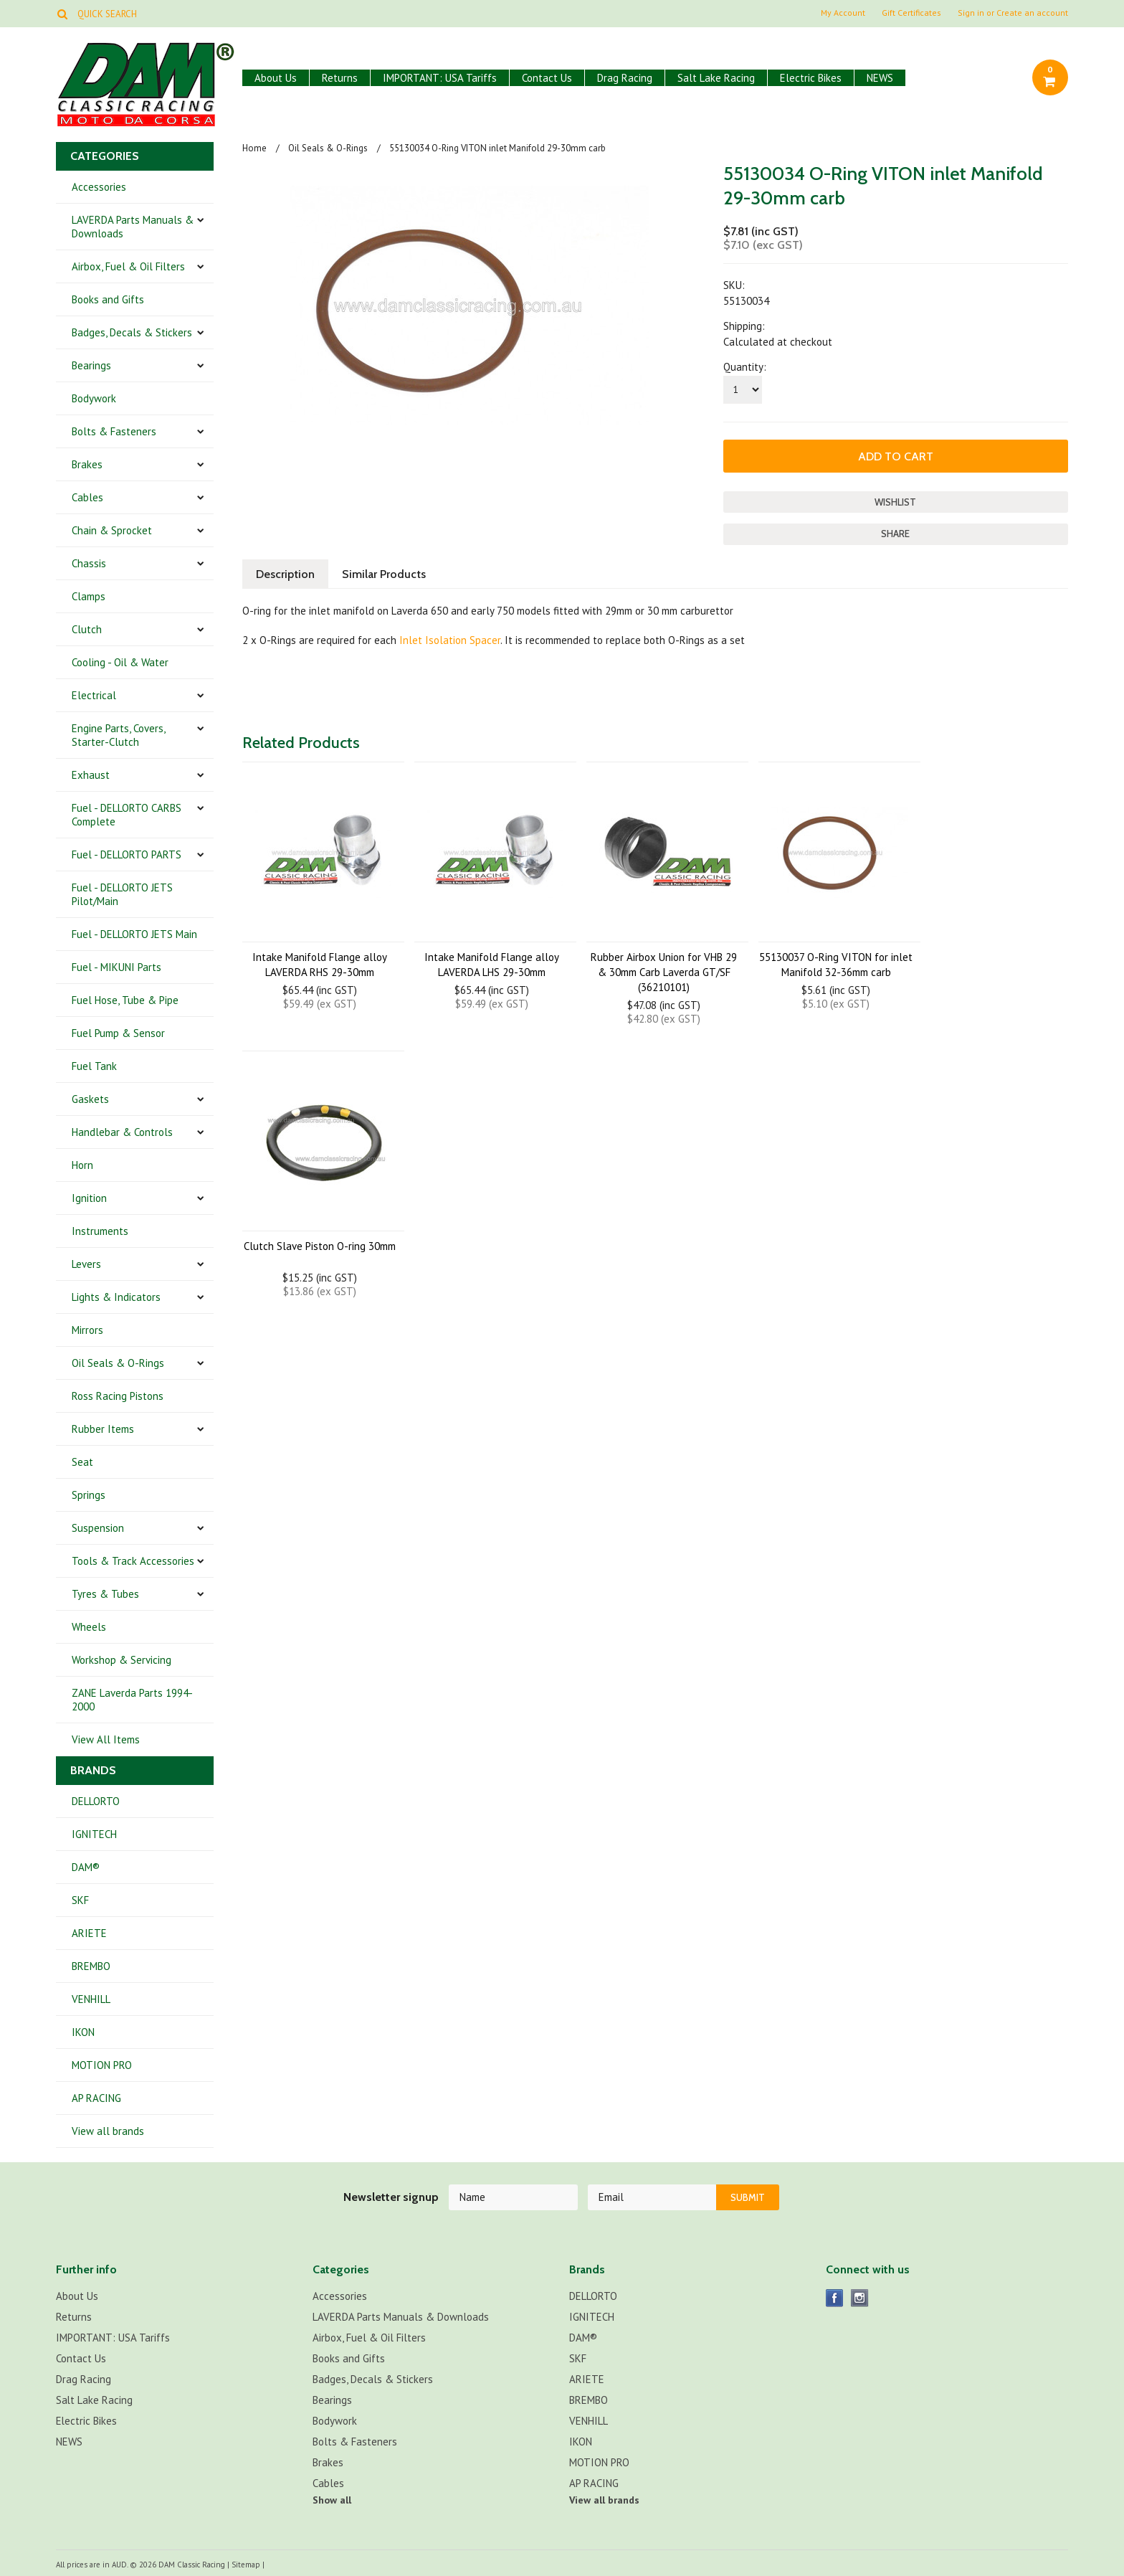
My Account (843, 13)
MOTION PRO (102, 2065)
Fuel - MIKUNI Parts (116, 967)
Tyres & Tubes (105, 1594)
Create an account (1032, 13)
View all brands (108, 2131)
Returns (340, 78)
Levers (86, 1264)
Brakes (87, 464)
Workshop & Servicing (121, 1660)
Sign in (971, 13)
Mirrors (87, 1330)
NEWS (880, 78)
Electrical (94, 695)
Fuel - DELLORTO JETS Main (134, 934)
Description (285, 574)
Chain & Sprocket (112, 530)
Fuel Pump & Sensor (118, 1033)
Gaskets (90, 1099)
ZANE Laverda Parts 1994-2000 (132, 1699)
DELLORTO (96, 1801)
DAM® (86, 1867)
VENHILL (91, 1999)
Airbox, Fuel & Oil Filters (128, 266)
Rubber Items (103, 1429)
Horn (82, 1165)
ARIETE (89, 1933)
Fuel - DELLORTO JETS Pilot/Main (122, 894)
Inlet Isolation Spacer (449, 640)
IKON (83, 2032)
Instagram (860, 2298)
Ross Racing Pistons (117, 1396)
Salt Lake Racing (716, 78)
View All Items (106, 1739)
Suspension (98, 1528)
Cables (87, 497)
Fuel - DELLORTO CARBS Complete (126, 814)
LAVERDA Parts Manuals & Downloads (133, 226)
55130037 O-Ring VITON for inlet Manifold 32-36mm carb (836, 964)
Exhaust (91, 775)
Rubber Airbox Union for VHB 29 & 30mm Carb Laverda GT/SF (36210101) (664, 972)
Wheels (89, 1627)
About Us (275, 78)
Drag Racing (624, 78)
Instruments (100, 1231)
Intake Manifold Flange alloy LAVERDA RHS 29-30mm (319, 964)
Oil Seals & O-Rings (118, 1363)
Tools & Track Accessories (133, 1561)
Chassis (89, 563)
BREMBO (91, 1966)
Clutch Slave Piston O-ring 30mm (320, 1246)
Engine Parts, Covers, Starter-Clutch (119, 735)
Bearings (91, 365)
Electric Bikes (811, 78)
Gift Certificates (911, 13)
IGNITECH (94, 1834)
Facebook (835, 2298)
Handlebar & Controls (122, 1132)
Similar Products (384, 574)
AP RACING (96, 2098)
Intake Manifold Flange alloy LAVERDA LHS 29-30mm (491, 964)
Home (254, 148)
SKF (80, 1900)
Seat (82, 1462)
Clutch (87, 629)
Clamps (88, 596)
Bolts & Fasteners (114, 431)
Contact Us (547, 78)
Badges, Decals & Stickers (132, 332)
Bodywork (94, 398)
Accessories (99, 187)
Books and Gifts (108, 299)
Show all (332, 2500)
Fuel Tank (94, 1066)
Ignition (89, 1198)
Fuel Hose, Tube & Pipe (125, 1000)
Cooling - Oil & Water (120, 662)
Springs (88, 1495)
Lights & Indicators (116, 1297)
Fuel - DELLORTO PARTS (126, 854)
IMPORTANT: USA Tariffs (440, 78)
